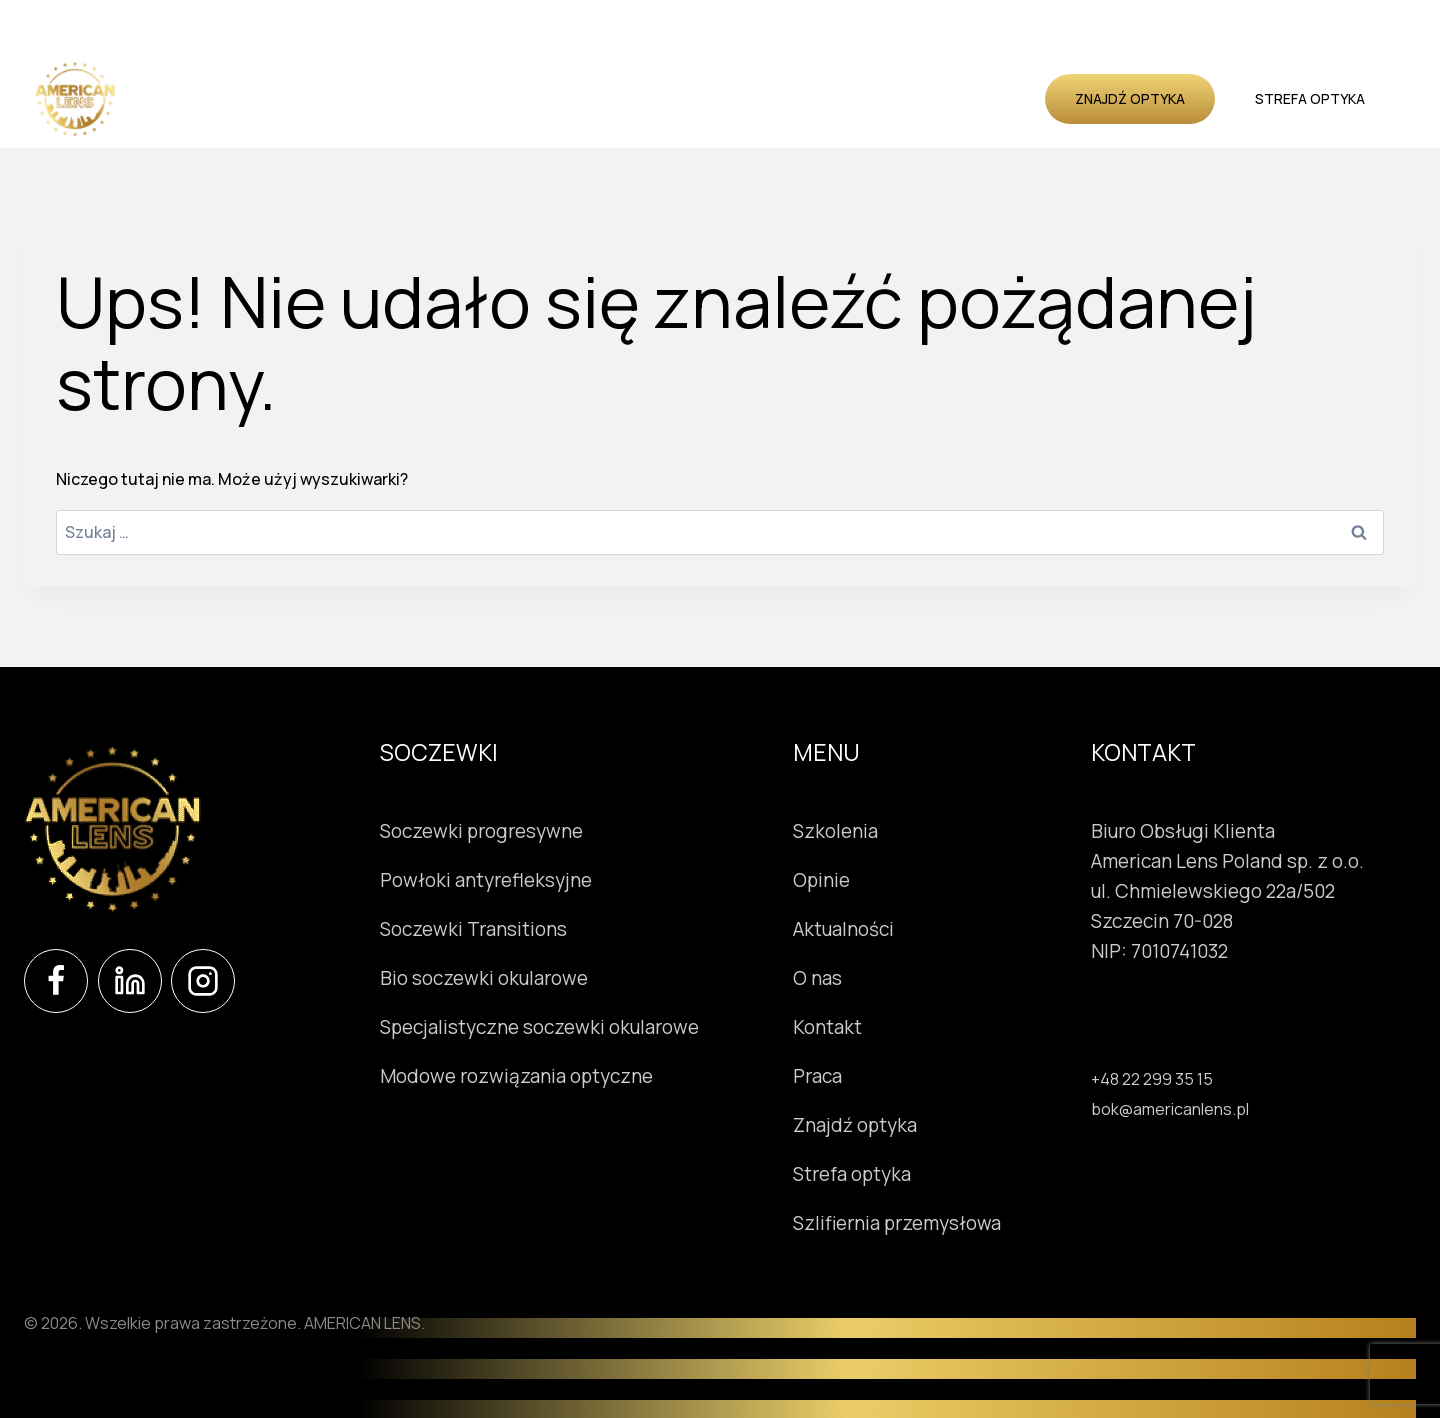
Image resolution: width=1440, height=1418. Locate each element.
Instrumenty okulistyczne (521, 98)
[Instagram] (203, 981)
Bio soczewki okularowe (484, 978)
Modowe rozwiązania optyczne (516, 1076)
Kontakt (1002, 98)
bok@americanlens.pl (1170, 1109)
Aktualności (842, 98)
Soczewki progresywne (481, 831)
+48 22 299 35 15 (1152, 1079)
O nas (930, 98)
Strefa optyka (1310, 98)
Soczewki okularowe (323, 98)
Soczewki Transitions (473, 929)
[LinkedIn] (130, 981)
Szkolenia (677, 98)
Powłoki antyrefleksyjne (486, 880)
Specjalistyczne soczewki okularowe (539, 1027)
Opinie (754, 98)
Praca (859, 1076)
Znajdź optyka (1130, 98)
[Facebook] (56, 981)
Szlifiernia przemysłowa (939, 1223)
